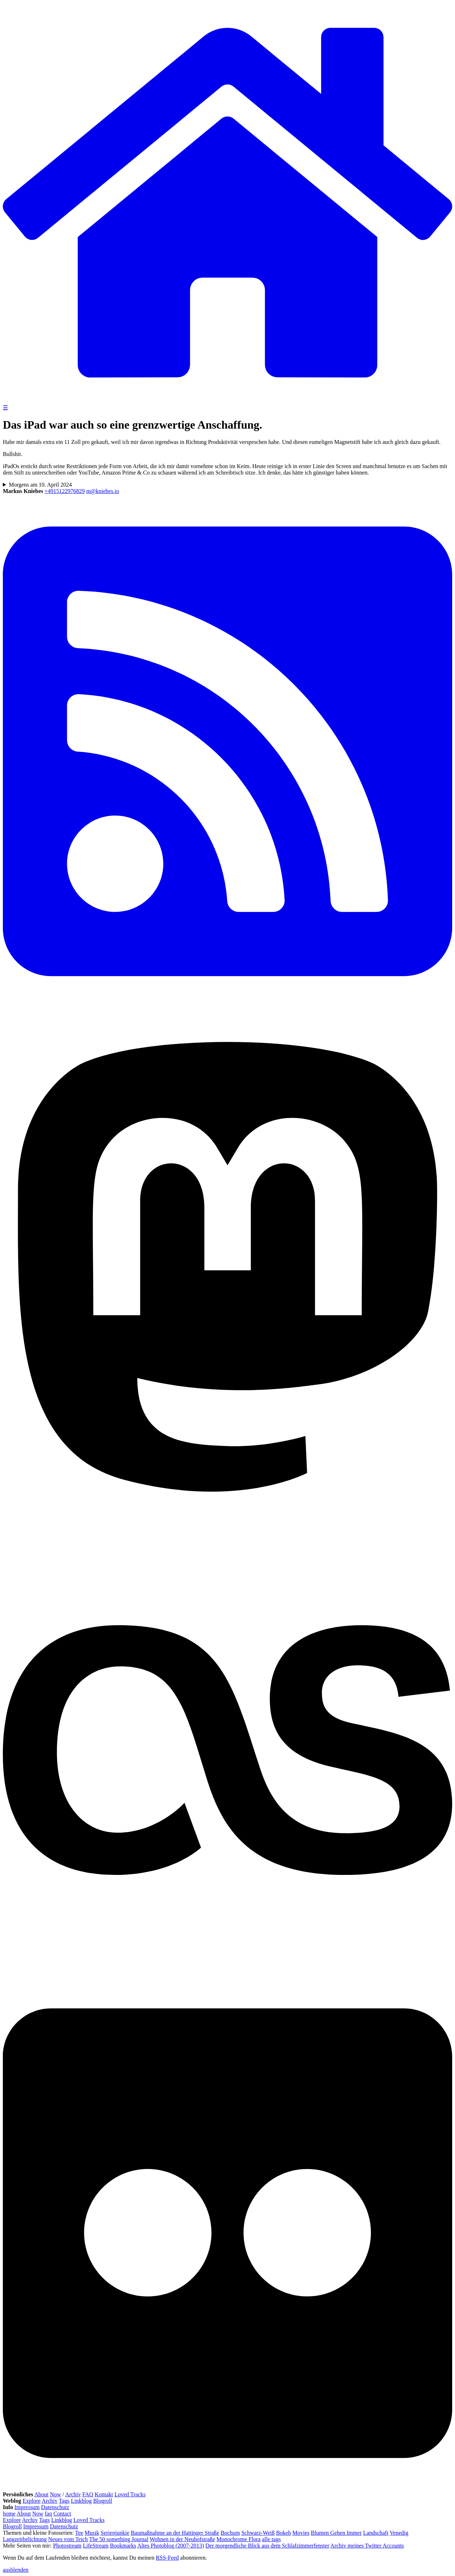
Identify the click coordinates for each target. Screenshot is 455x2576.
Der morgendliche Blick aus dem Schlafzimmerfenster (267, 2546)
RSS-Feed (167, 2558)
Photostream (67, 2546)
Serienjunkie (115, 2533)
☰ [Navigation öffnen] (5, 407)
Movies (300, 2533)
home (9, 2514)
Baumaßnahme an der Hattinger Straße (175, 2533)
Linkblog (81, 2501)
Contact (62, 2514)
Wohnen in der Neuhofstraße (182, 2539)
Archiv (73, 2494)
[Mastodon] (227, 1522)
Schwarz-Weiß (258, 2533)
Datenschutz (55, 2507)
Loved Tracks (130, 2494)
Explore (32, 2501)
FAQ (87, 2494)
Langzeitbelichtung (25, 2539)
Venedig (399, 2533)
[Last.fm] (227, 1973)
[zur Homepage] (227, 401)
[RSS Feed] (227, 1006)
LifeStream (95, 2546)
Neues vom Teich (68, 2539)
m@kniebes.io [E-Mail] (102, 491)
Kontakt (104, 2494)
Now (55, 2494)
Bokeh (283, 2533)
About (41, 2494)
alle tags (271, 2539)
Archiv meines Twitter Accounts (367, 2546)
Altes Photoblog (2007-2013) (170, 2546)
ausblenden (15, 2570)
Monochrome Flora (238, 2539)
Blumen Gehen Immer (336, 2533)
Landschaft (376, 2533)
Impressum (26, 2507)
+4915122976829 (64, 491)
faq (48, 2514)
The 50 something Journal (119, 2539)
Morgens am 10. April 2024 (40, 485)
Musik (92, 2533)
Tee (79, 2533)
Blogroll (102, 2501)
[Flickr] (227, 2488)
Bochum (230, 2533)
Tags (64, 2501)
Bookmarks (123, 2546)
